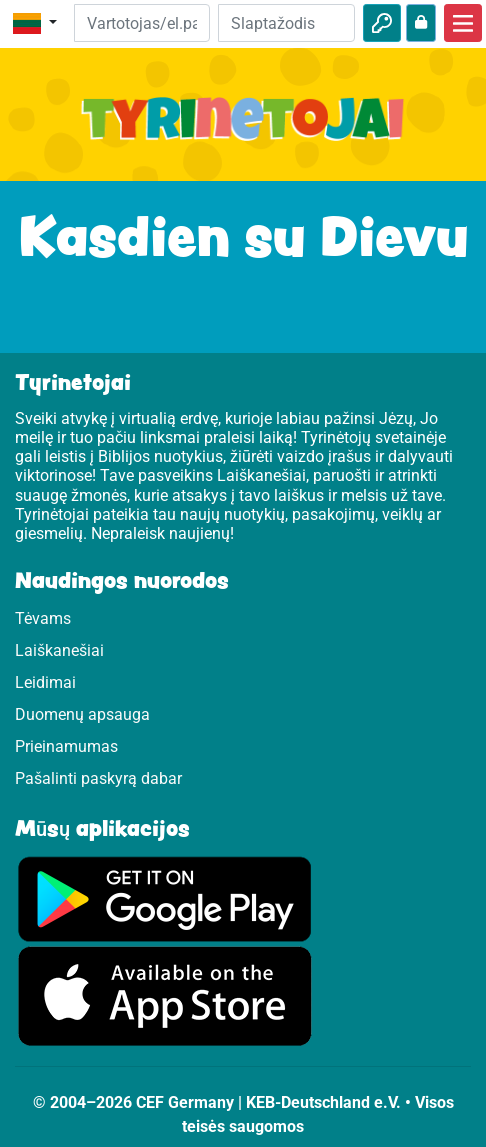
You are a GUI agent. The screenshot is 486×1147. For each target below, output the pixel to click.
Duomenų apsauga (82, 714)
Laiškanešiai (59, 650)
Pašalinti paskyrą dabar (98, 778)
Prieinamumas (66, 746)
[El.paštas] (142, 23)
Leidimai (45, 682)
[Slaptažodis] (286, 23)
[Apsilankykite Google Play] (165, 897)
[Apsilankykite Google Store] (165, 995)
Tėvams (43, 618)
